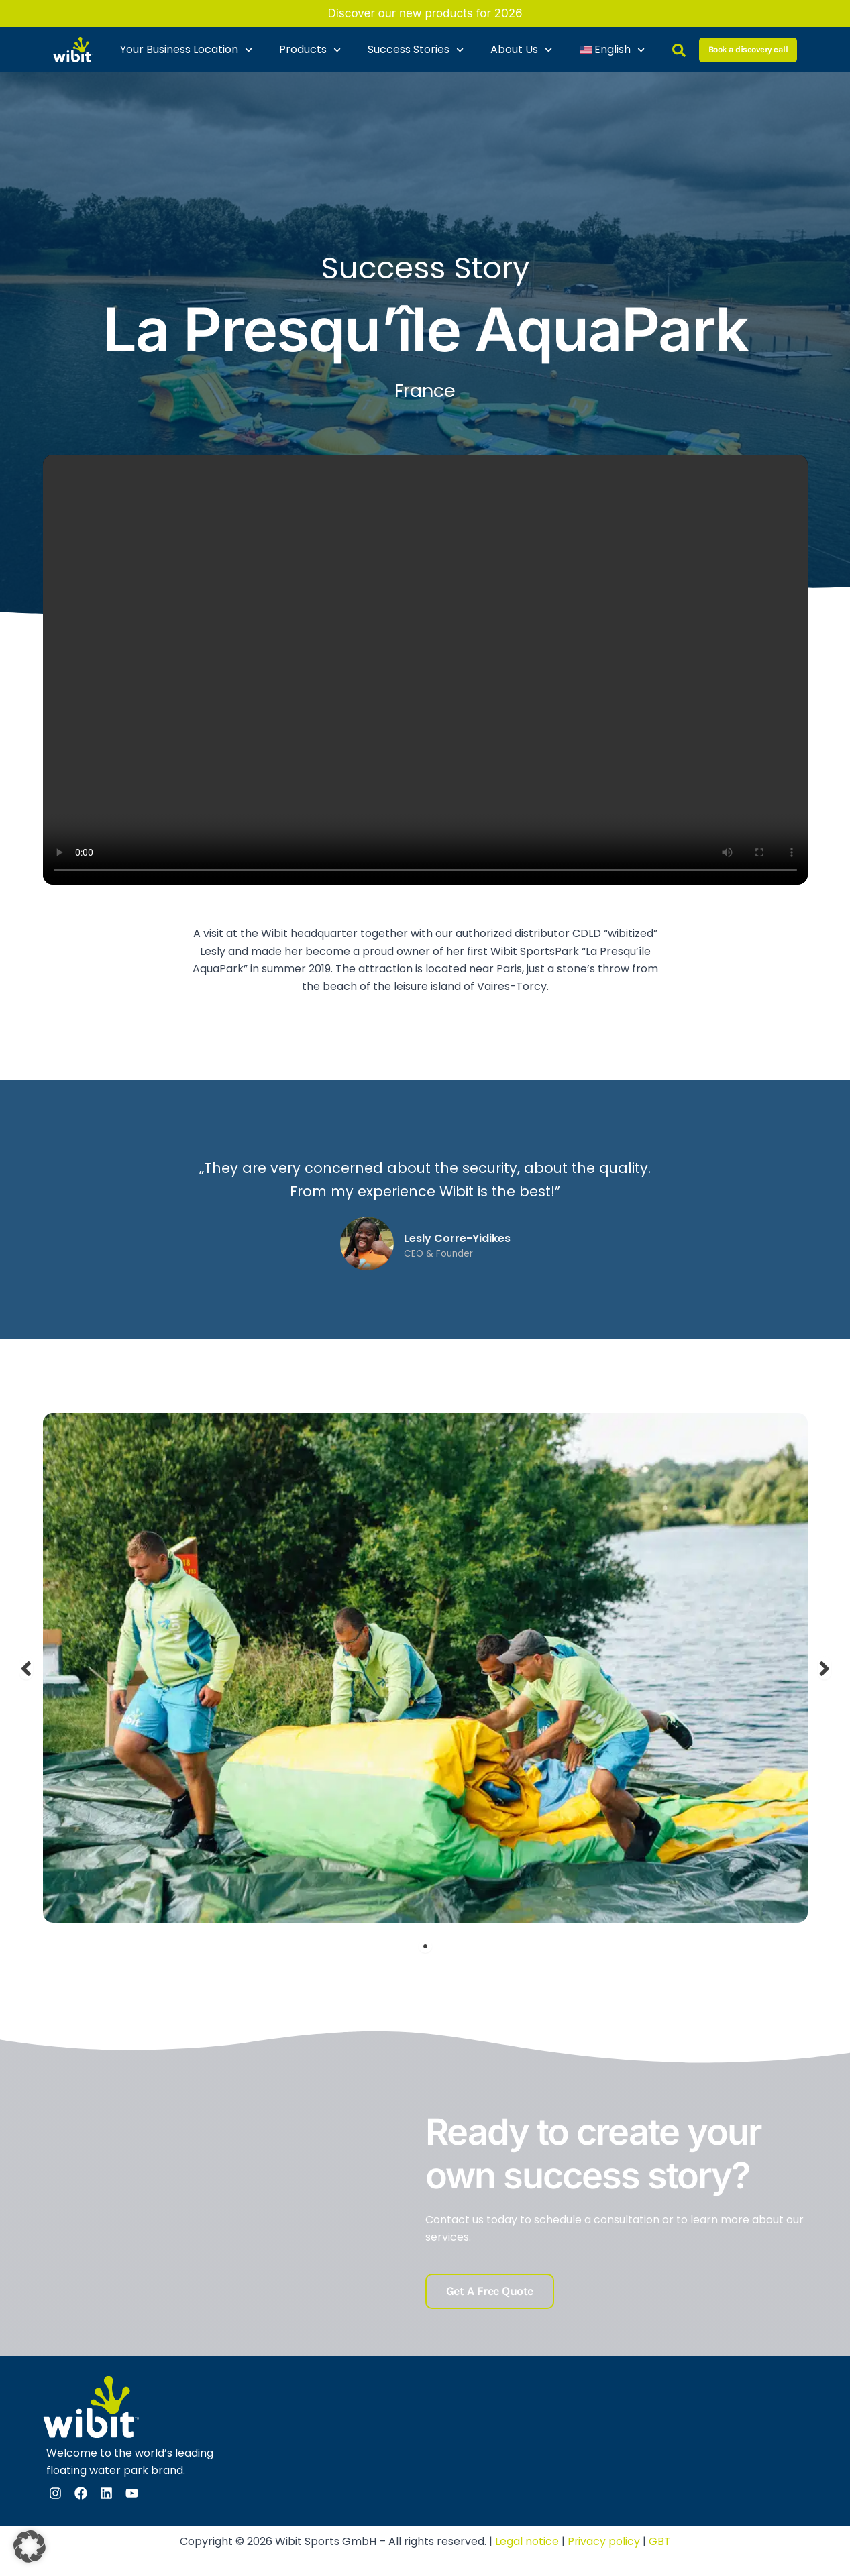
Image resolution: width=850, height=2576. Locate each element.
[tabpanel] (425, 1668)
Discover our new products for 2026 (424, 13)
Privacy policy (603, 2541)
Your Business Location (186, 50)
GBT (660, 2541)
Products (310, 50)
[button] (29, 2546)
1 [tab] (425, 1946)
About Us (521, 50)
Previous (26, 1668)
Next (824, 1668)
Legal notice (526, 2541)
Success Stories (416, 50)
